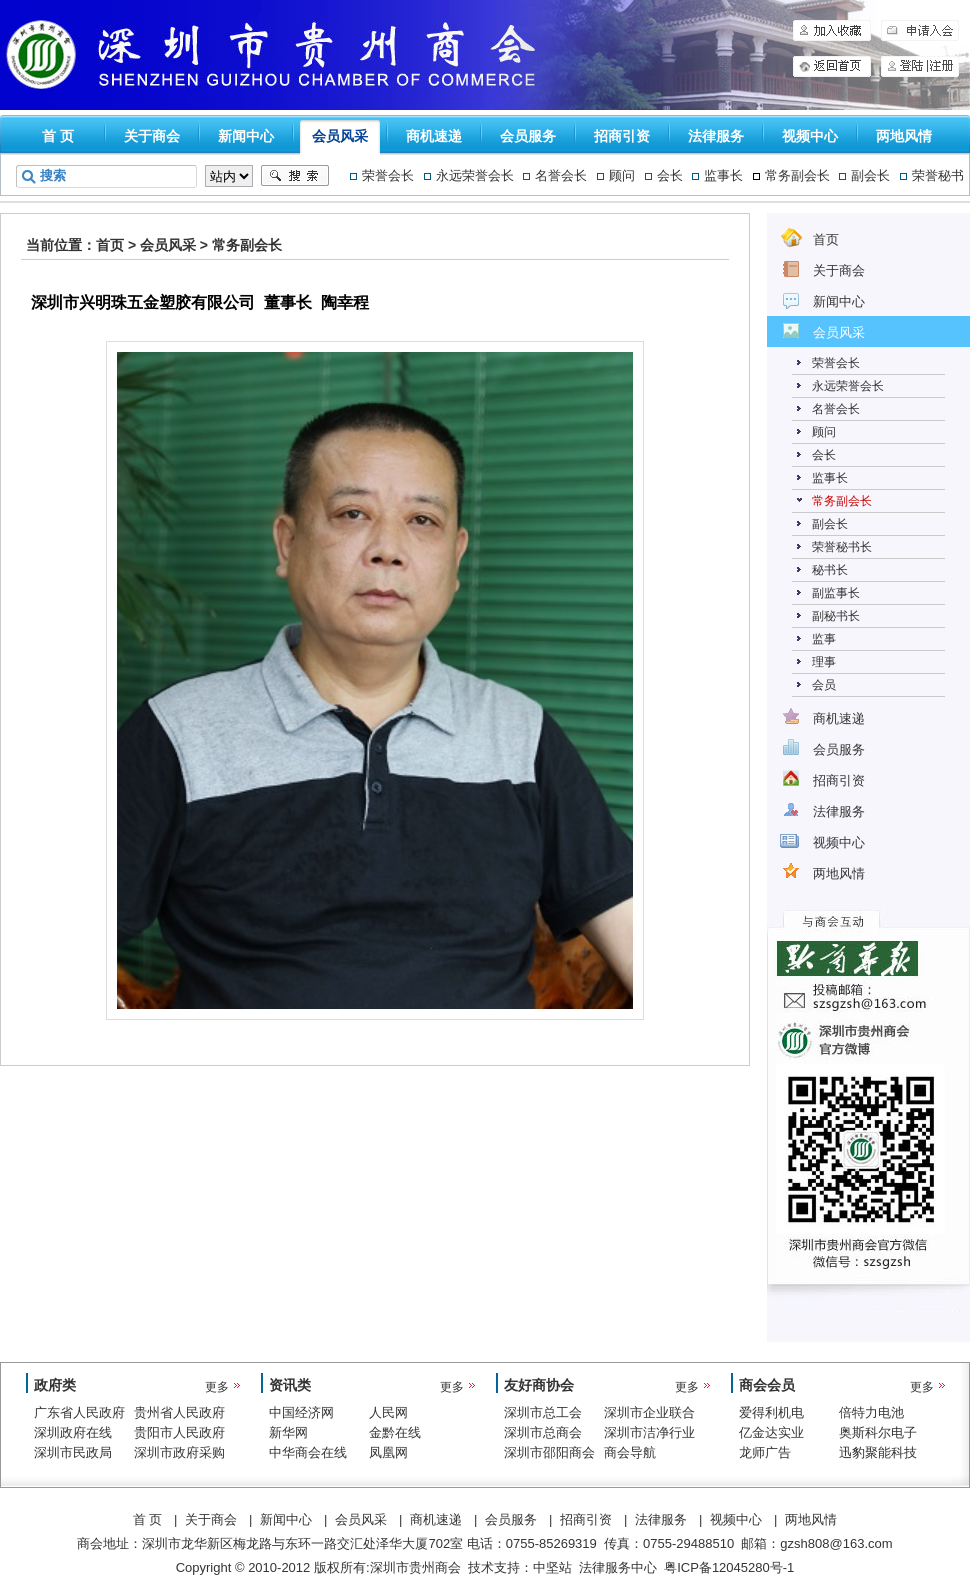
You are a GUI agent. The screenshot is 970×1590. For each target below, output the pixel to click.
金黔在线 (395, 1432)
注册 (943, 66)
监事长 (723, 175)
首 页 (58, 136)
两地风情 (904, 136)
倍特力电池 (871, 1412)
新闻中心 (246, 136)
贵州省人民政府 (179, 1412)
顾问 (622, 175)
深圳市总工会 (543, 1412)
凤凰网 (388, 1452)
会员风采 (340, 136)
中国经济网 (301, 1412)
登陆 (903, 66)
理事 (824, 662)
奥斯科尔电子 (878, 1432)
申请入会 (920, 30)
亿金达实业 (771, 1432)
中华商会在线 (308, 1452)
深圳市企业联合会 (649, 1414)
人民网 (388, 1412)
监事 (824, 639)
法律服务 (716, 136)
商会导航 (630, 1452)
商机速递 (434, 136)
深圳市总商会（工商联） (543, 1434)
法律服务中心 (618, 1567)
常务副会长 (797, 175)
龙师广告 (765, 1452)
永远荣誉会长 (475, 175)
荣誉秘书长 (842, 547)
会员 (824, 685)
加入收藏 (832, 30)
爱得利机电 (771, 1412)
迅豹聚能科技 (878, 1452)
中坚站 (552, 1567)
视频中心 (810, 136)
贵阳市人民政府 (179, 1432)
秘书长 (830, 570)
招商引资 (622, 136)
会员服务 (528, 136)
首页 (110, 245)
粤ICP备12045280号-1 (729, 1567)
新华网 (288, 1432)
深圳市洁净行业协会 (649, 1434)
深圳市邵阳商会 (549, 1452)
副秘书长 (836, 616)
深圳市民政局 (73, 1452)
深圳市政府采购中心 (179, 1454)
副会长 (870, 175)
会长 (670, 175)
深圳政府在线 (73, 1432)
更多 (217, 1387)
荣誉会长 (388, 175)
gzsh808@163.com (836, 1543)
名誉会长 (561, 175)
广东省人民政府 (79, 1412)
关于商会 (152, 136)
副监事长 (836, 593)
